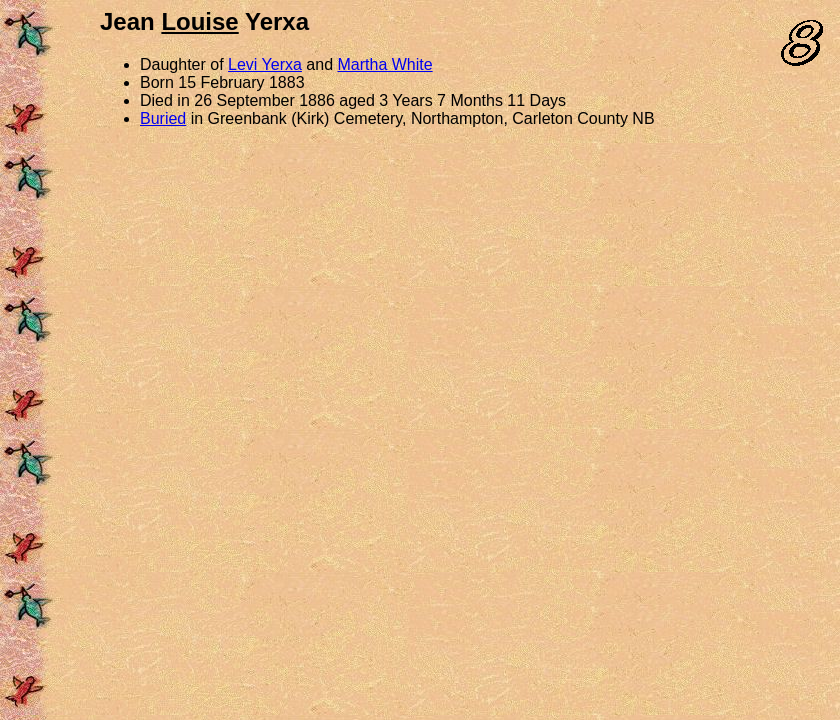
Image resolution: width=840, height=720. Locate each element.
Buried (163, 118)
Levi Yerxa (265, 64)
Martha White (385, 64)
